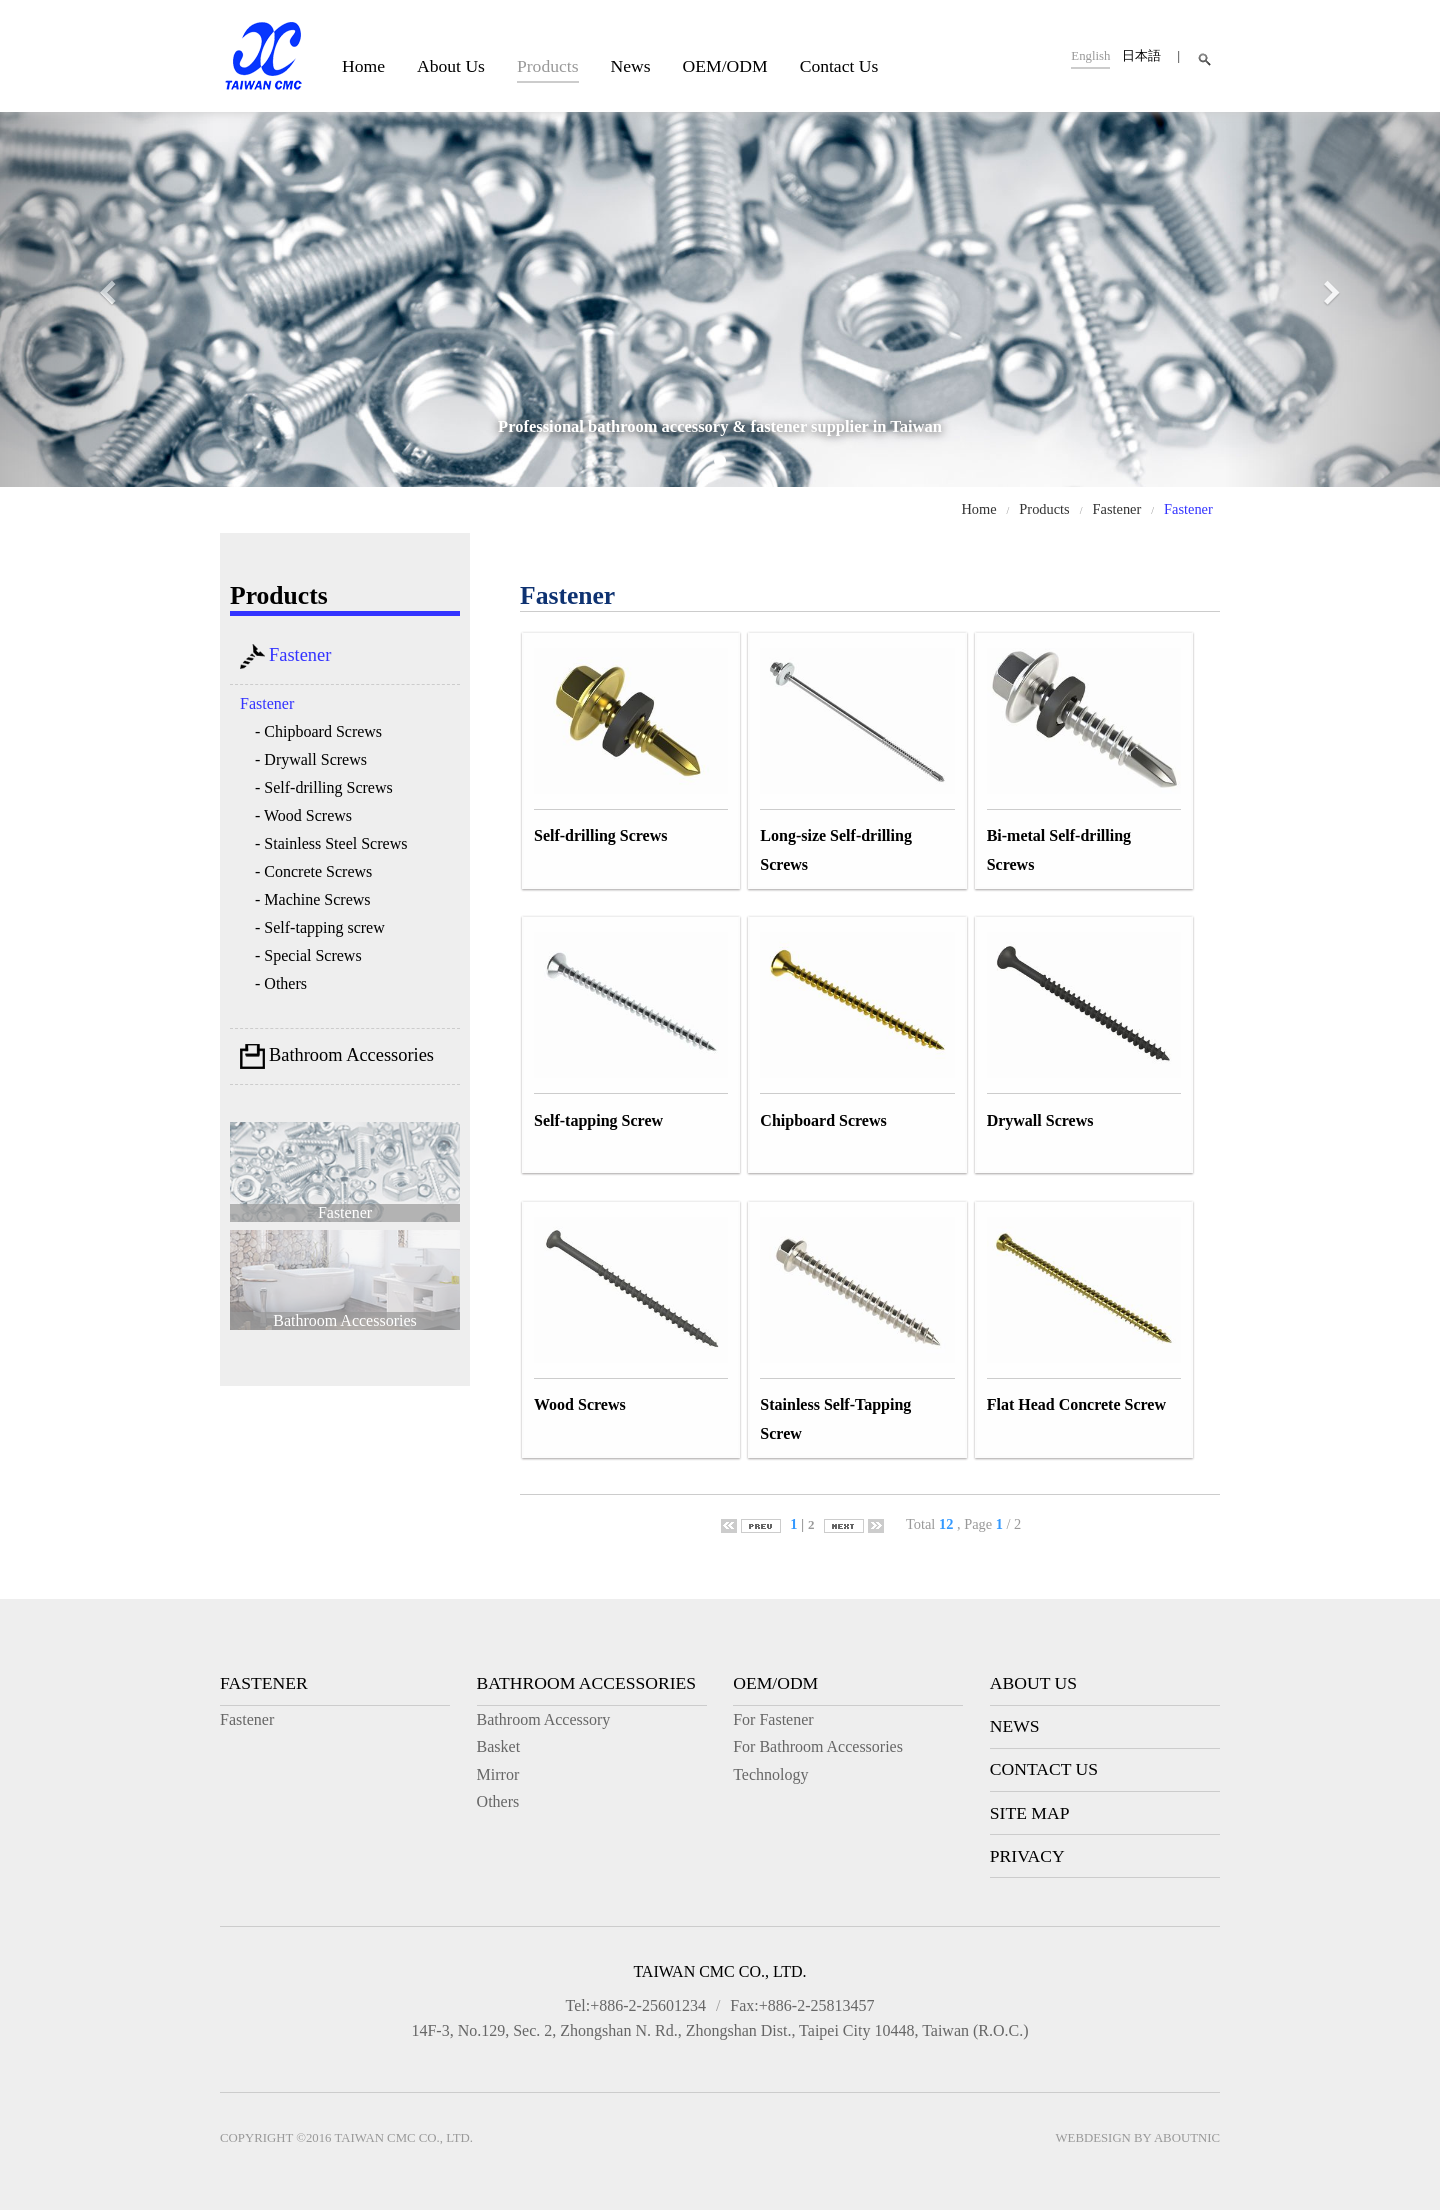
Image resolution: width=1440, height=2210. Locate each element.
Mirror (498, 1774)
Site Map (1030, 1813)
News (631, 66)
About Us (451, 66)
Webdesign (1093, 2138)
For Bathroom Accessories (818, 1746)
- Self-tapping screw (320, 927)
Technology (770, 1774)
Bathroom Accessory (544, 1719)
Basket (499, 1746)
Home (363, 66)
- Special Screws (308, 955)
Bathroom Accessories (337, 1056)
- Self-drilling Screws (324, 787)
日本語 (1141, 56)
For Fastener (773, 1719)
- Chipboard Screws (318, 731)
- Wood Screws (303, 815)
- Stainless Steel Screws (331, 843)
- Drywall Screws (311, 759)
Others (498, 1801)
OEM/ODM (725, 66)
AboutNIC (1187, 2138)
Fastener (1117, 509)
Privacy (1027, 1856)
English (1090, 56)
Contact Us (839, 66)
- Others (281, 983)
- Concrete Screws (313, 871)
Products (548, 66)
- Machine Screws (313, 899)
